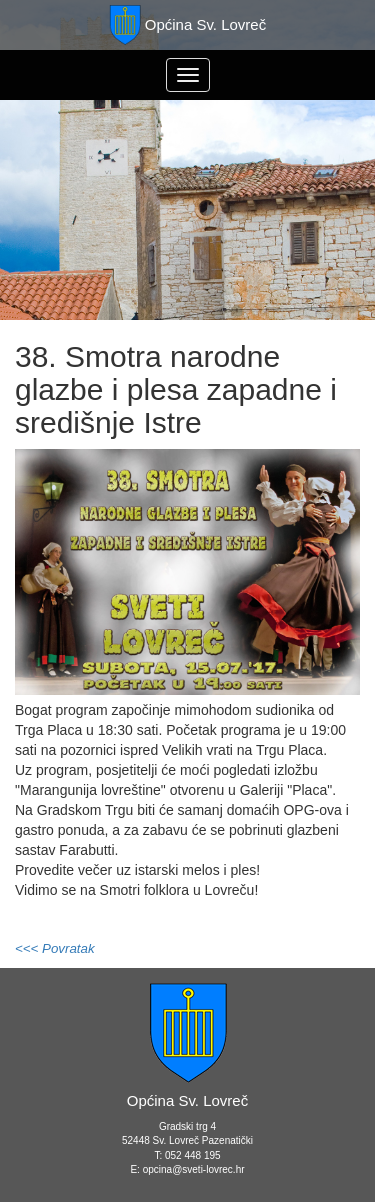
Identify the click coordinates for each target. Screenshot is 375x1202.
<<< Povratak (55, 948)
